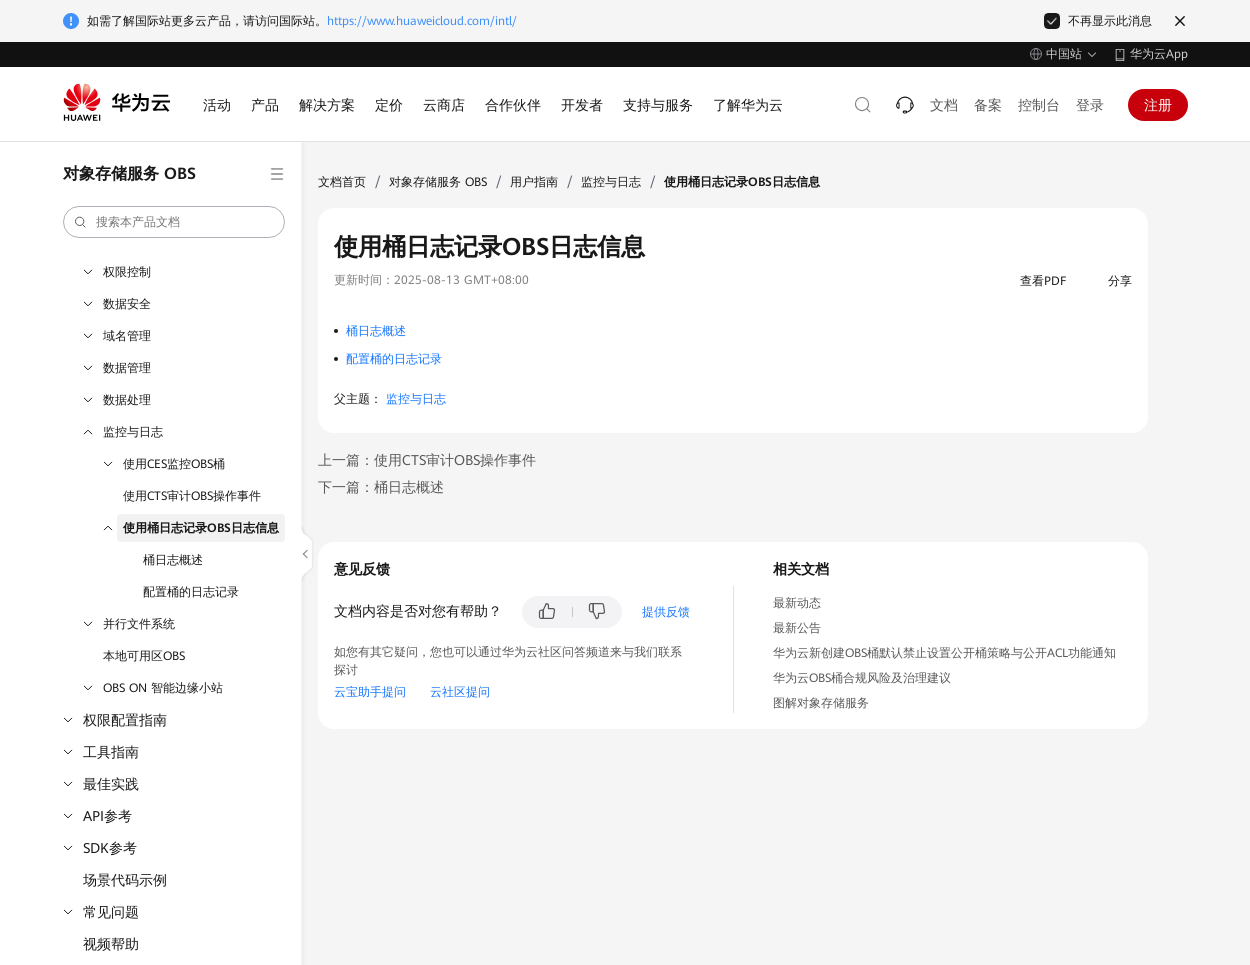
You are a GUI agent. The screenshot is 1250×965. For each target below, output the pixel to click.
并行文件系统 (139, 624)
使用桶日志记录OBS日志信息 (201, 528)
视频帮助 (111, 944)
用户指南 (534, 182)
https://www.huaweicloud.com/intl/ (422, 21)
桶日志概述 (173, 560)
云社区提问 (460, 692)
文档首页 (342, 182)
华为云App (1159, 54)
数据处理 (127, 400)
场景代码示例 (125, 880)
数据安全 (127, 304)
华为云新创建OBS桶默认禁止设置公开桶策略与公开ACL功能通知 (944, 653)
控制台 (1039, 105)
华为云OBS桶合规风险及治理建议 (862, 678)
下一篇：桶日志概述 (381, 487)
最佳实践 (111, 784)
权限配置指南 (125, 720)
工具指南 (111, 752)
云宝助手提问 (370, 692)
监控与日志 (133, 432)
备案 (988, 105)
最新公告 (797, 628)
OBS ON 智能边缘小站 (163, 688)
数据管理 (127, 368)
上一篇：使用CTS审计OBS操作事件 (427, 460)
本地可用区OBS (144, 656)
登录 (1090, 105)
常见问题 (111, 912)
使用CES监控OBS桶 (174, 464)
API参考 (107, 816)
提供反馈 (666, 612)
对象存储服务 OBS (438, 182)
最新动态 (797, 603)
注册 (1158, 105)
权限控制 (127, 272)
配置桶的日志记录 (191, 592)
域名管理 (127, 336)
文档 (944, 105)
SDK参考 (110, 848)
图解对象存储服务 (821, 703)
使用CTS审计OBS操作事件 (192, 496)
